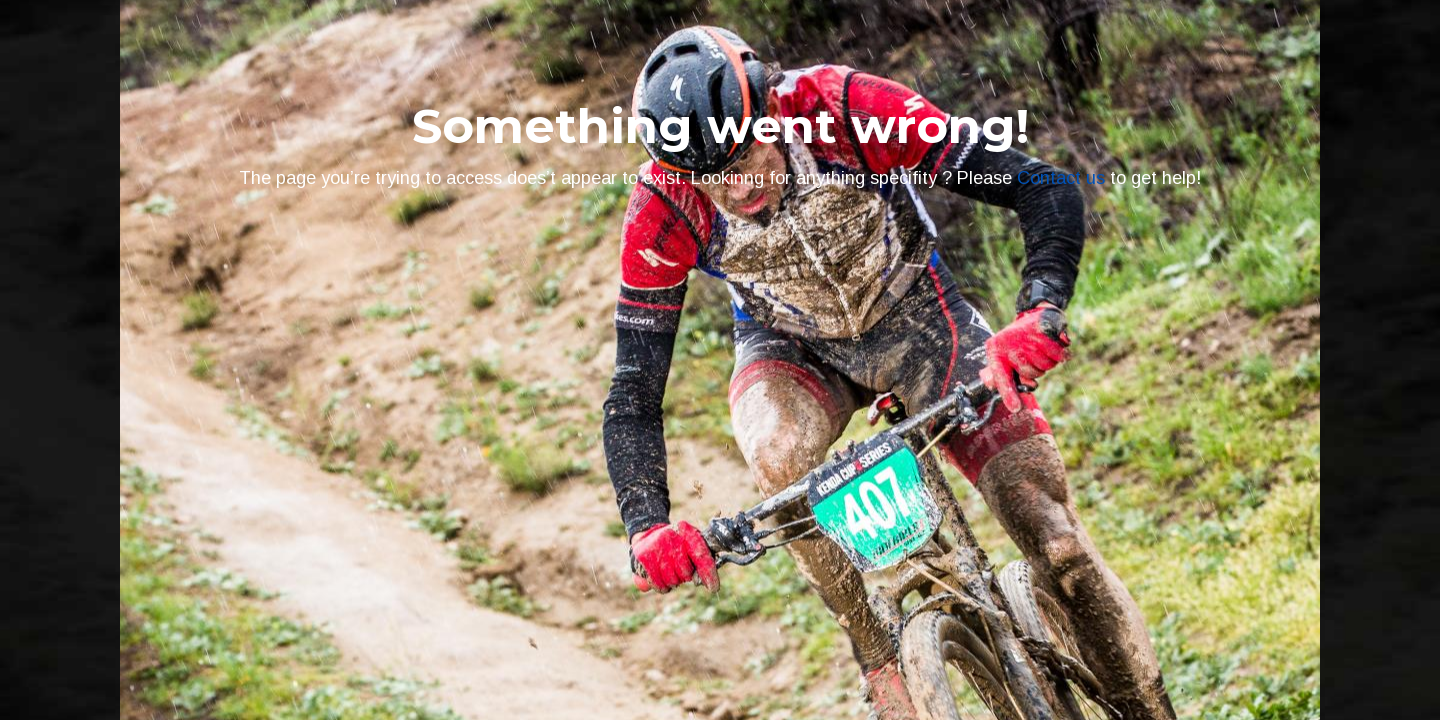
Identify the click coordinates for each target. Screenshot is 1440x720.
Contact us (1061, 178)
